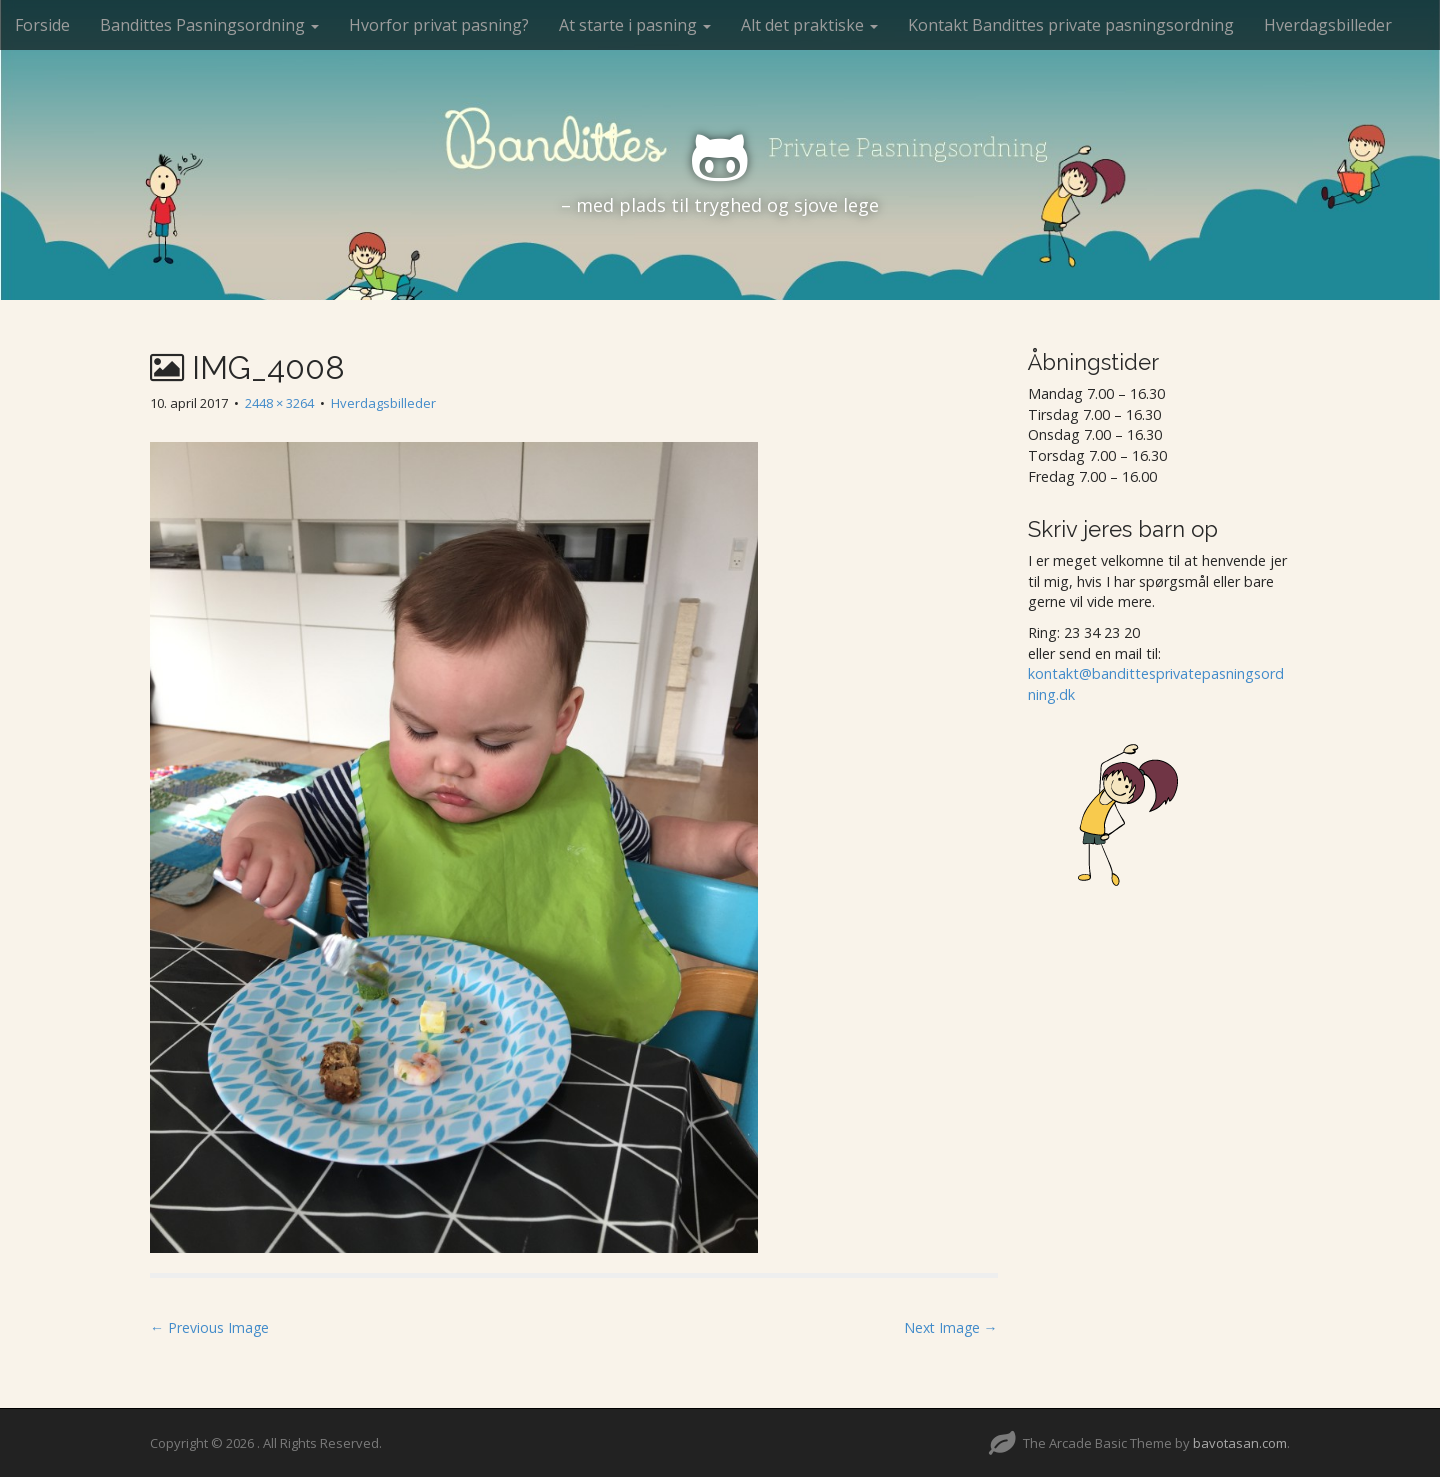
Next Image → (951, 1327)
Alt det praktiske (809, 25)
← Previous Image (209, 1327)
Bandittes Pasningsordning (209, 25)
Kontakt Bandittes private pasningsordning (1071, 25)
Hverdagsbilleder (1328, 25)
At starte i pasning (635, 25)
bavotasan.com (1240, 1443)
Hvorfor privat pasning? (439, 25)
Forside (42, 25)
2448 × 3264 (279, 403)
